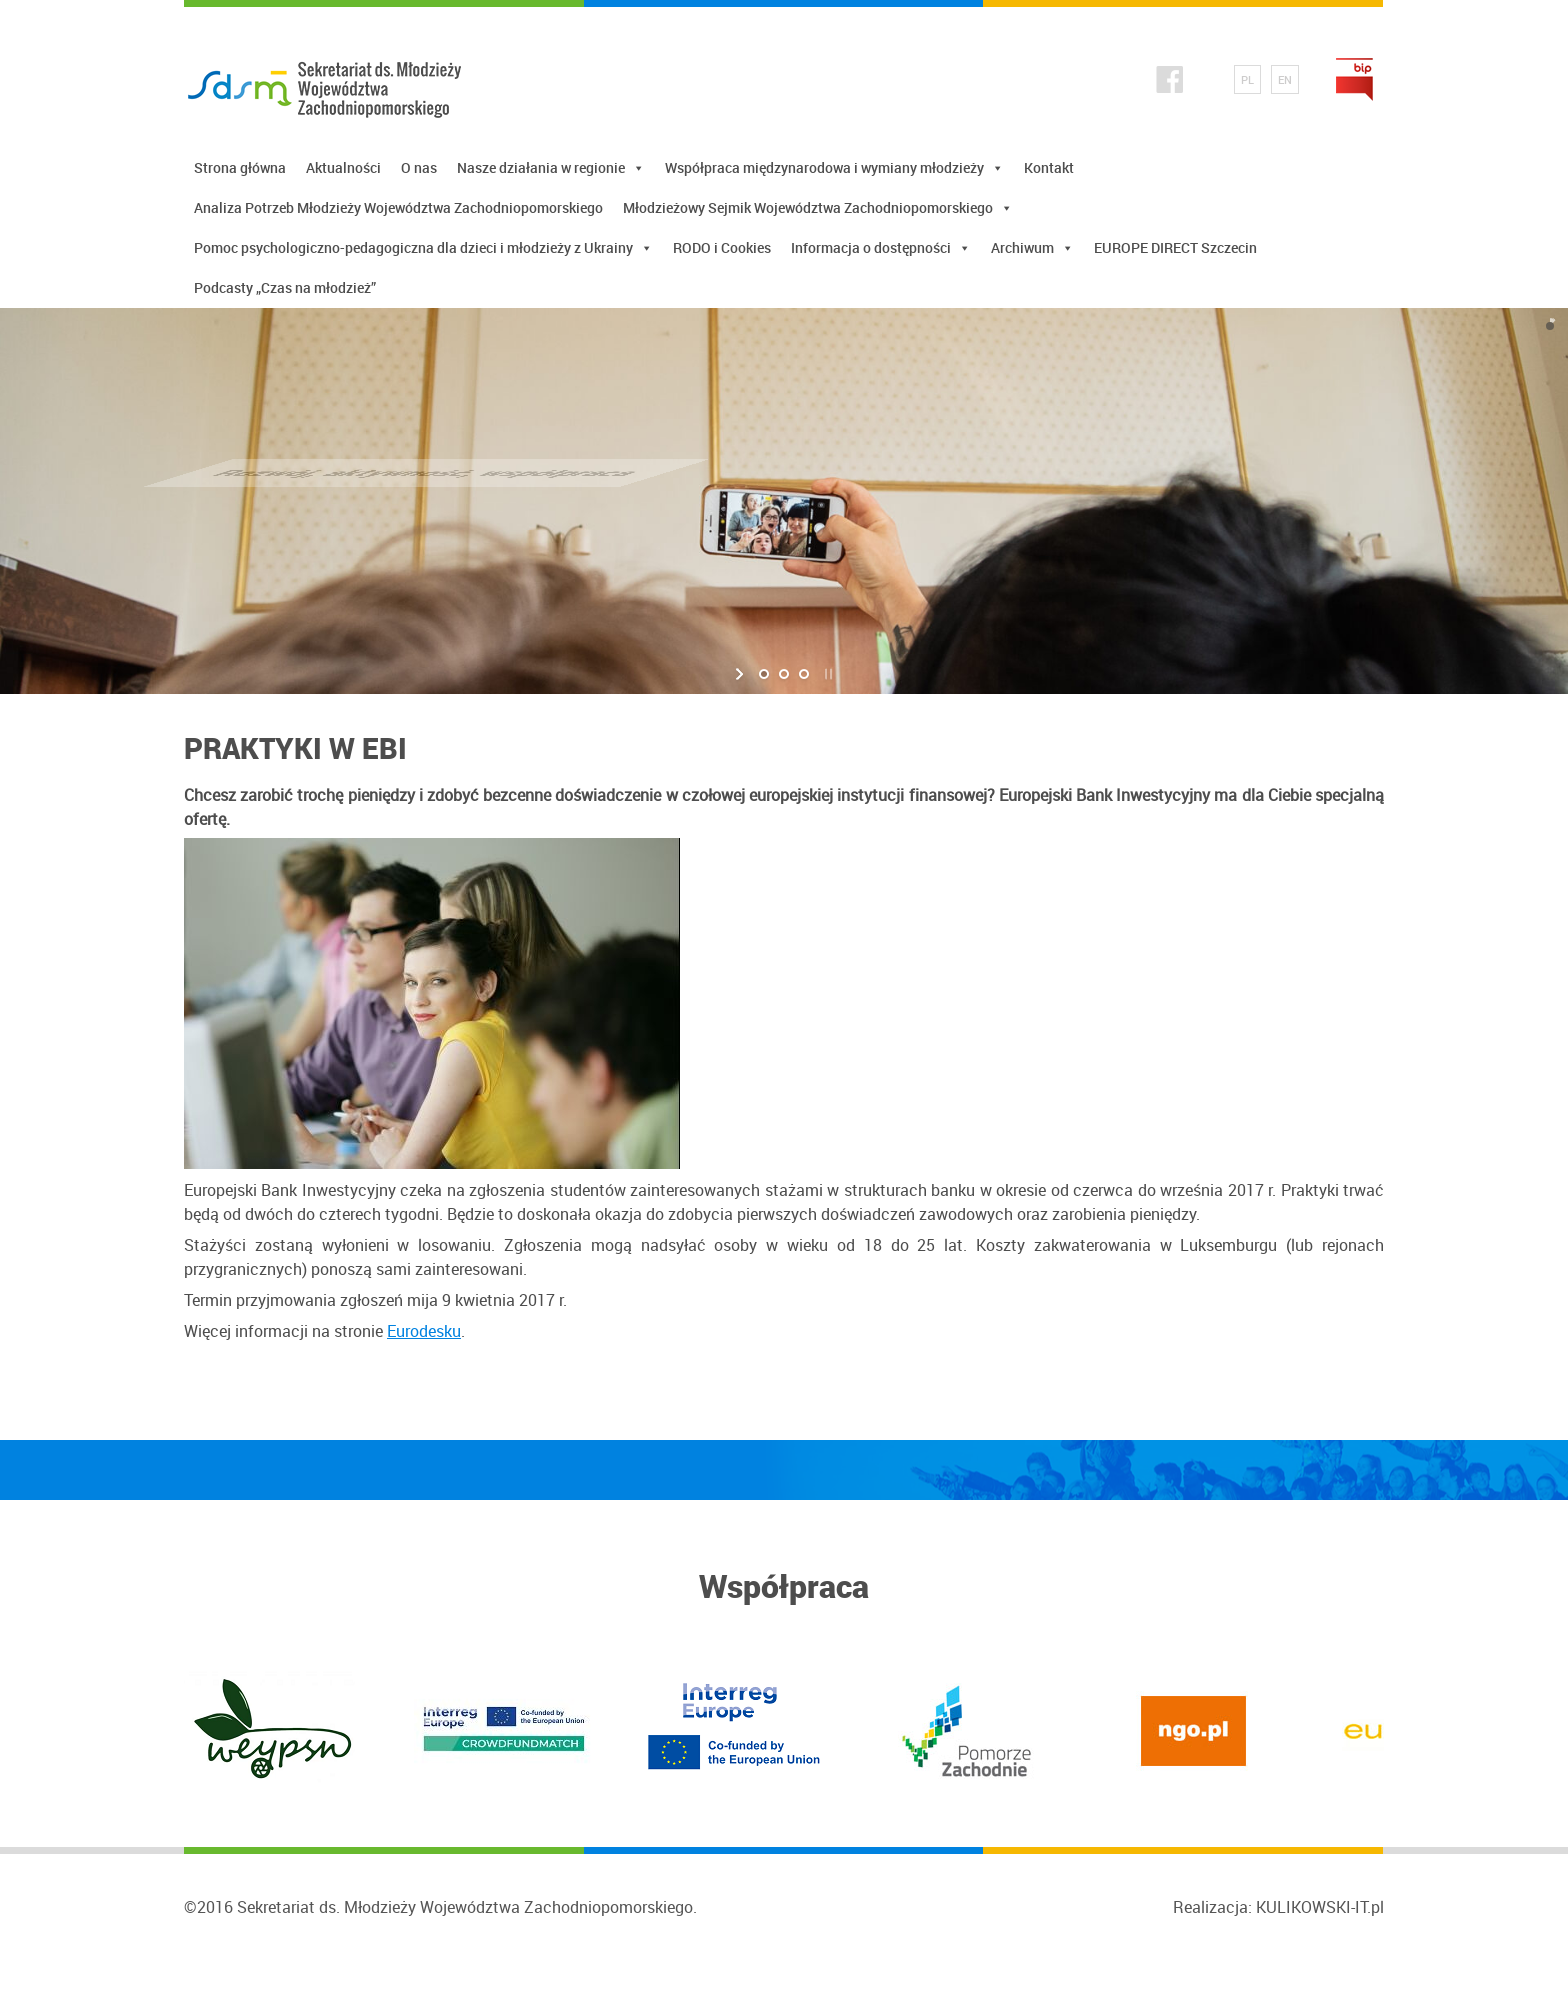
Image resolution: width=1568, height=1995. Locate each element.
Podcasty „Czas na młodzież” (285, 287)
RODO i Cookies (722, 247)
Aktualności (343, 167)
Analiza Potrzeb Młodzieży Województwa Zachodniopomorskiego (398, 207)
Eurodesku (424, 1331)
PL (1247, 79)
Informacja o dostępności (881, 248)
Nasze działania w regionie (551, 168)
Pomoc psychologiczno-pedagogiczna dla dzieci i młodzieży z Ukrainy (423, 248)
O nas (419, 167)
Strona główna (240, 167)
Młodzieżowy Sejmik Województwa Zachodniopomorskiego (818, 208)
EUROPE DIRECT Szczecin (1175, 247)
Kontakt (1049, 167)
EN (1285, 79)
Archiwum (1032, 248)
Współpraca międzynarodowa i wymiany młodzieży (834, 168)
